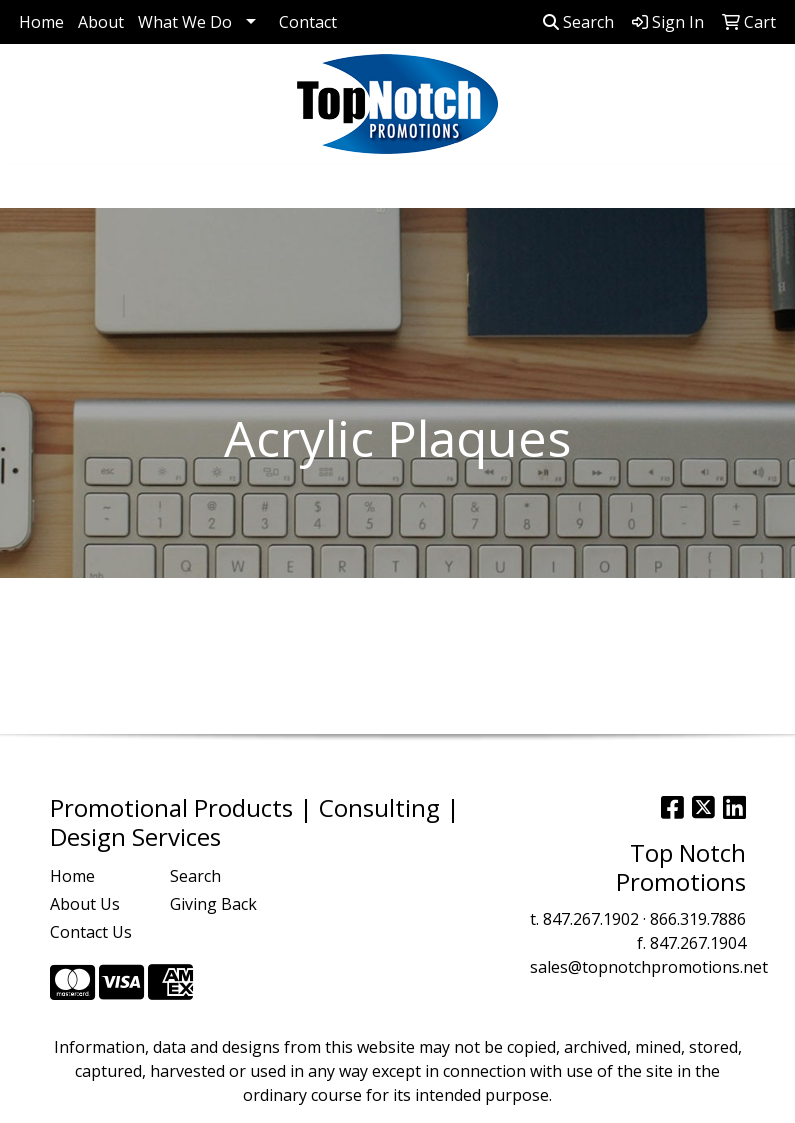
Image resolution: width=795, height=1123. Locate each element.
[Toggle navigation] (31, 186)
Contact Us (91, 932)
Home (41, 22)
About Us (85, 904)
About (101, 22)
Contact (308, 22)
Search (578, 22)
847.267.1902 (591, 919)
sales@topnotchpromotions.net (649, 967)
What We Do (185, 22)
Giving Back (213, 904)
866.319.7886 (698, 919)
